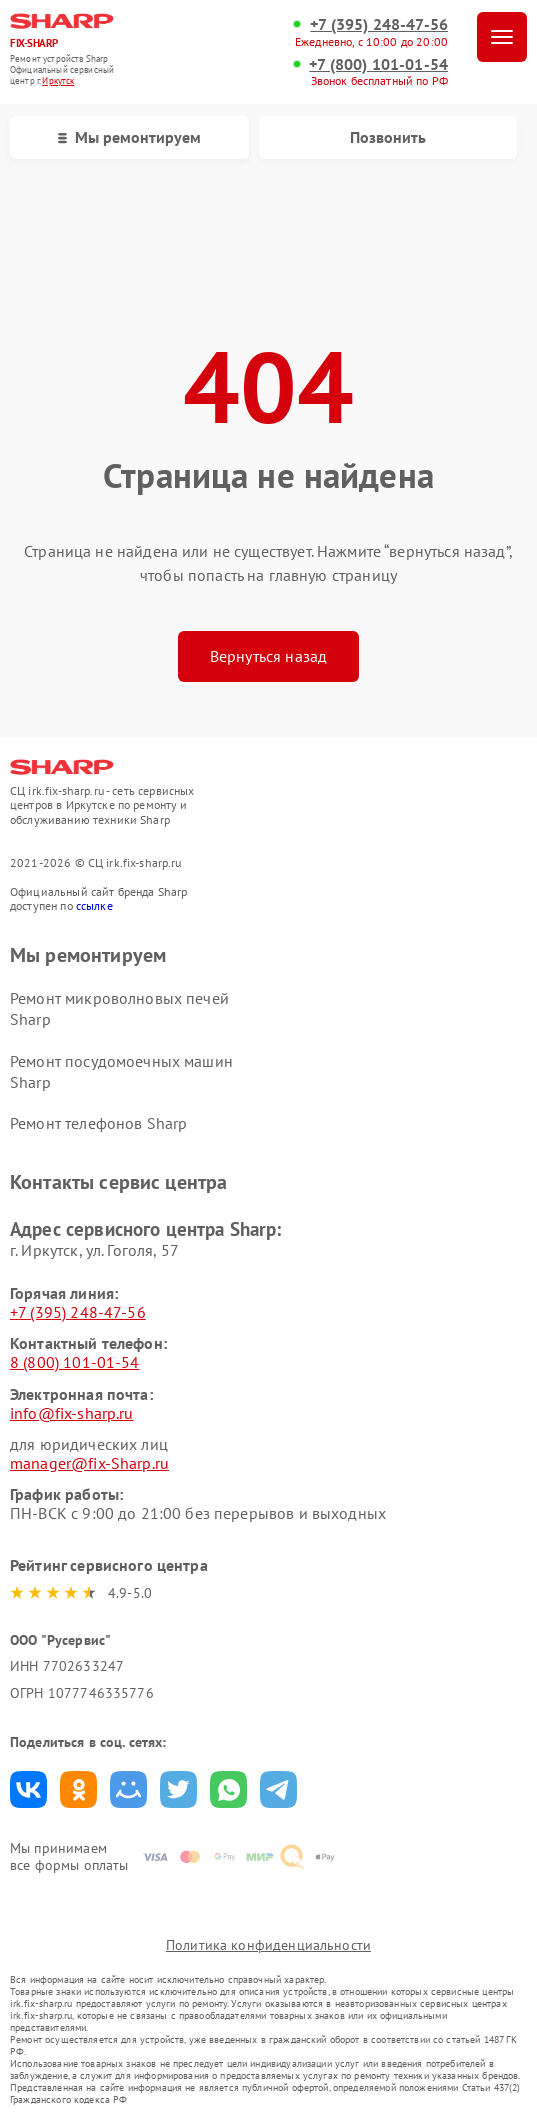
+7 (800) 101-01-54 (378, 64)
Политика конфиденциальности (268, 1945)
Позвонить (388, 137)
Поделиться (28, 1789)
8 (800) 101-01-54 (75, 1362)
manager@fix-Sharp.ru (89, 1463)
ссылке (94, 905)
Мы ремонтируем (129, 137)
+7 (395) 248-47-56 (379, 24)
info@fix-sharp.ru (72, 1413)
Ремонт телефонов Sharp (98, 1123)
